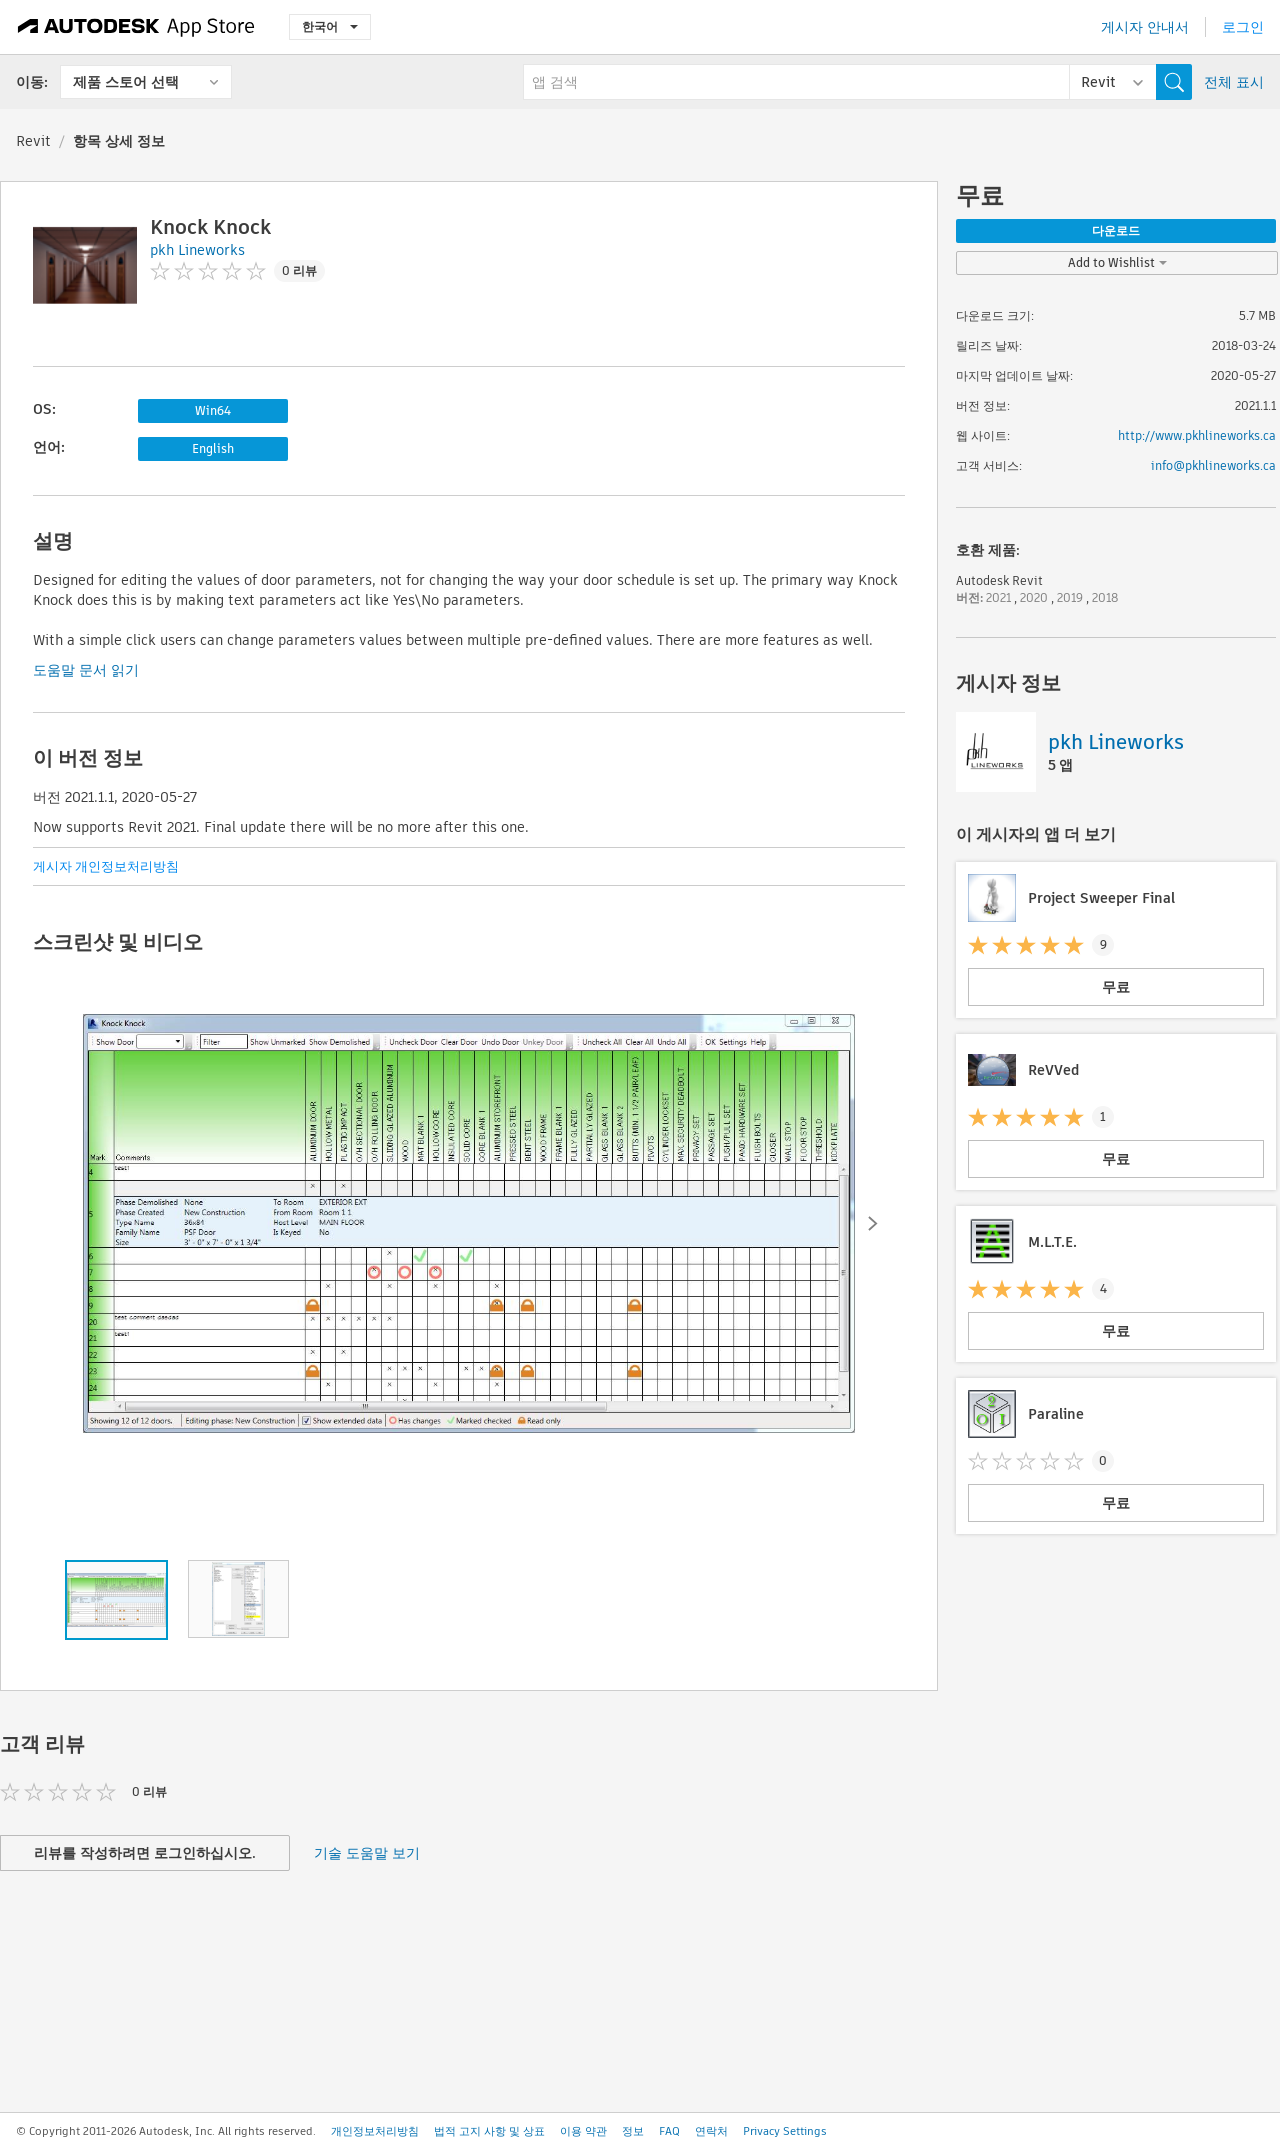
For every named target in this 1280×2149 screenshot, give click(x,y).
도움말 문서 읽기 (86, 670)
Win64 (213, 410)
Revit (33, 141)
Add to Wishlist (1117, 262)
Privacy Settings (785, 2131)
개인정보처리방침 (375, 2131)
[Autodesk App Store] (136, 27)
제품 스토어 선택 (126, 82)
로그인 (1243, 27)
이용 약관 (583, 2131)
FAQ (669, 2131)
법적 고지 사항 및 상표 (489, 2131)
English (213, 448)
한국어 (330, 26)
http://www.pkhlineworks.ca (1197, 435)
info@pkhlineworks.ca (1213, 465)
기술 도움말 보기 (367, 1853)
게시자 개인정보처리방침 (106, 866)
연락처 (711, 2131)
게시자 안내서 (1145, 27)
